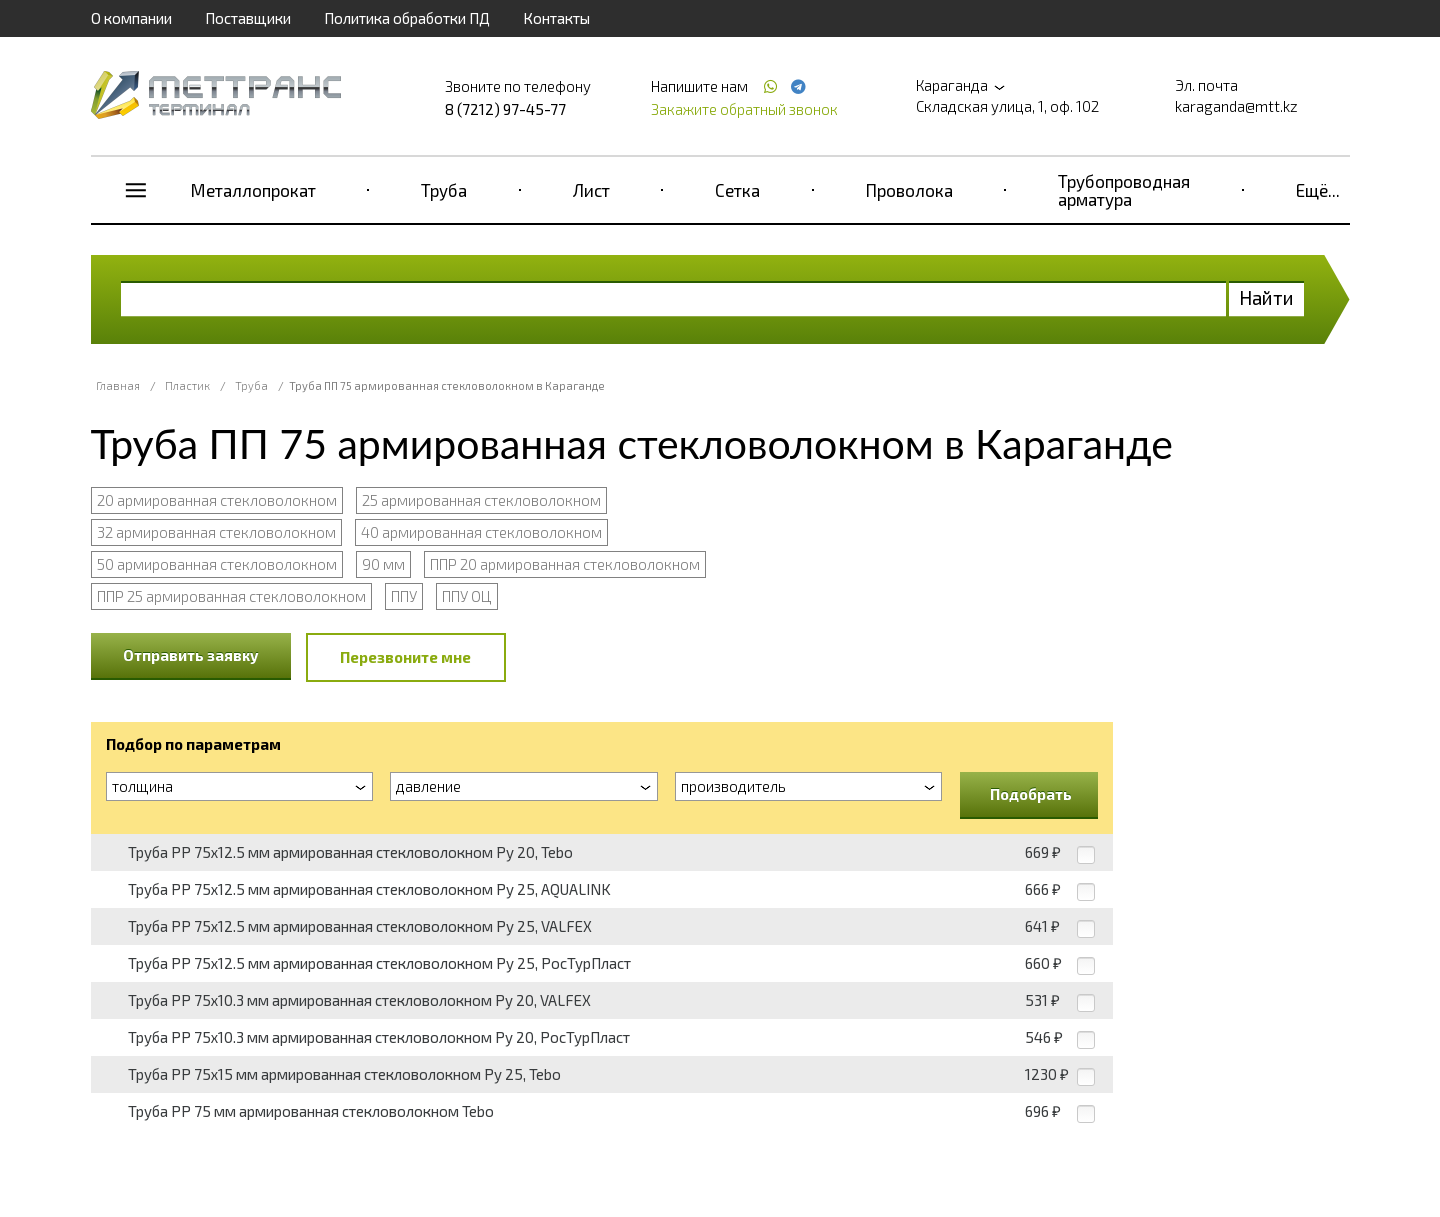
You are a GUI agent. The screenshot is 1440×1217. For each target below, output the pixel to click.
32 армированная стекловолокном (216, 532)
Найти (1266, 297)
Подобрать (1031, 794)
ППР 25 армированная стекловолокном (231, 596)
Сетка (737, 190)
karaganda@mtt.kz (1236, 106)
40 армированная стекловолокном (481, 532)
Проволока (909, 190)
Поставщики (248, 18)
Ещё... (1318, 190)
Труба (444, 190)
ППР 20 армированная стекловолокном (565, 564)
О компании (131, 18)
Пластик (187, 385)
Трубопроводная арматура (1124, 190)
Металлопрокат (253, 190)
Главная (118, 385)
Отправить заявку (191, 655)
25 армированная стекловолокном (481, 500)
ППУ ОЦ (467, 596)
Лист (591, 190)
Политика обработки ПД (407, 18)
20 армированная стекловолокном (217, 500)
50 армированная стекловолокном (217, 564)
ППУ (404, 596)
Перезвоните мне (405, 657)
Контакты (556, 18)
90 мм (383, 564)
